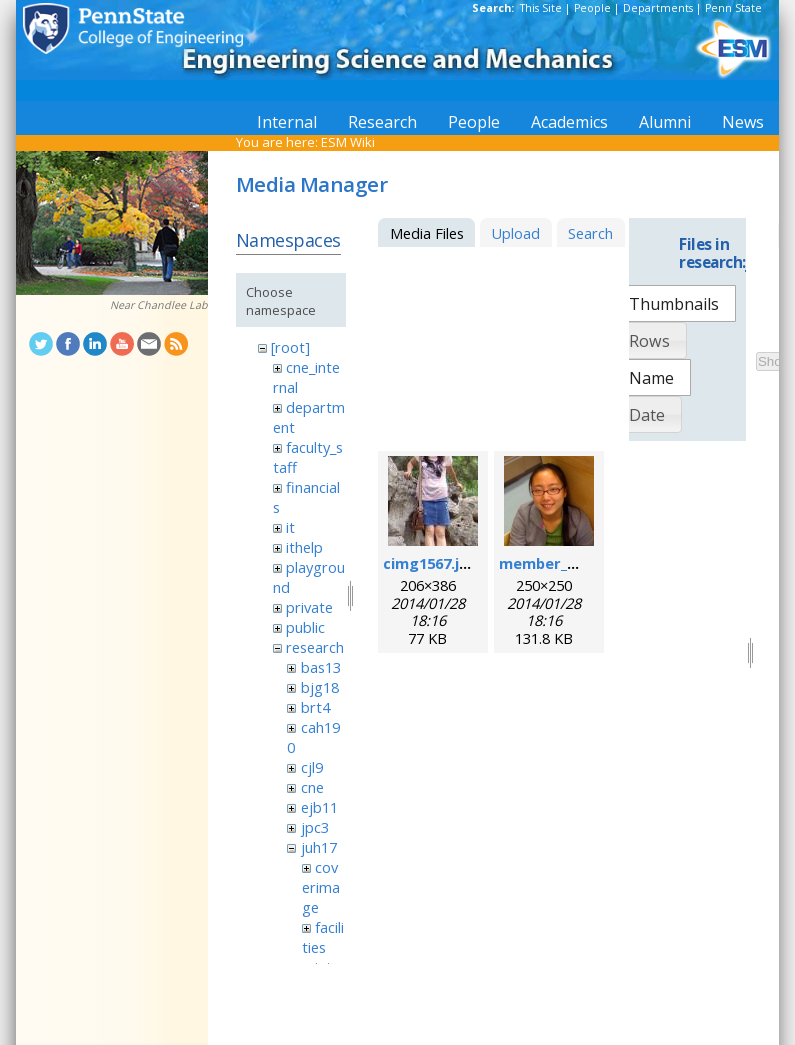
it (290, 527)
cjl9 (312, 767)
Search (590, 233)
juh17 (319, 847)
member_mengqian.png (585, 563)
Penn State (733, 8)
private (309, 607)
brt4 (315, 707)
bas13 (321, 667)
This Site (541, 8)
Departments (658, 8)
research (315, 647)
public (305, 627)
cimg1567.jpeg (435, 563)
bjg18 (320, 687)
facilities (323, 937)
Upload (515, 233)
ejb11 (319, 807)
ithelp (304, 547)
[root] (290, 347)
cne (312, 787)
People (592, 8)
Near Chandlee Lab (159, 305)
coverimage (321, 887)
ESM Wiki (348, 142)
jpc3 (315, 827)
